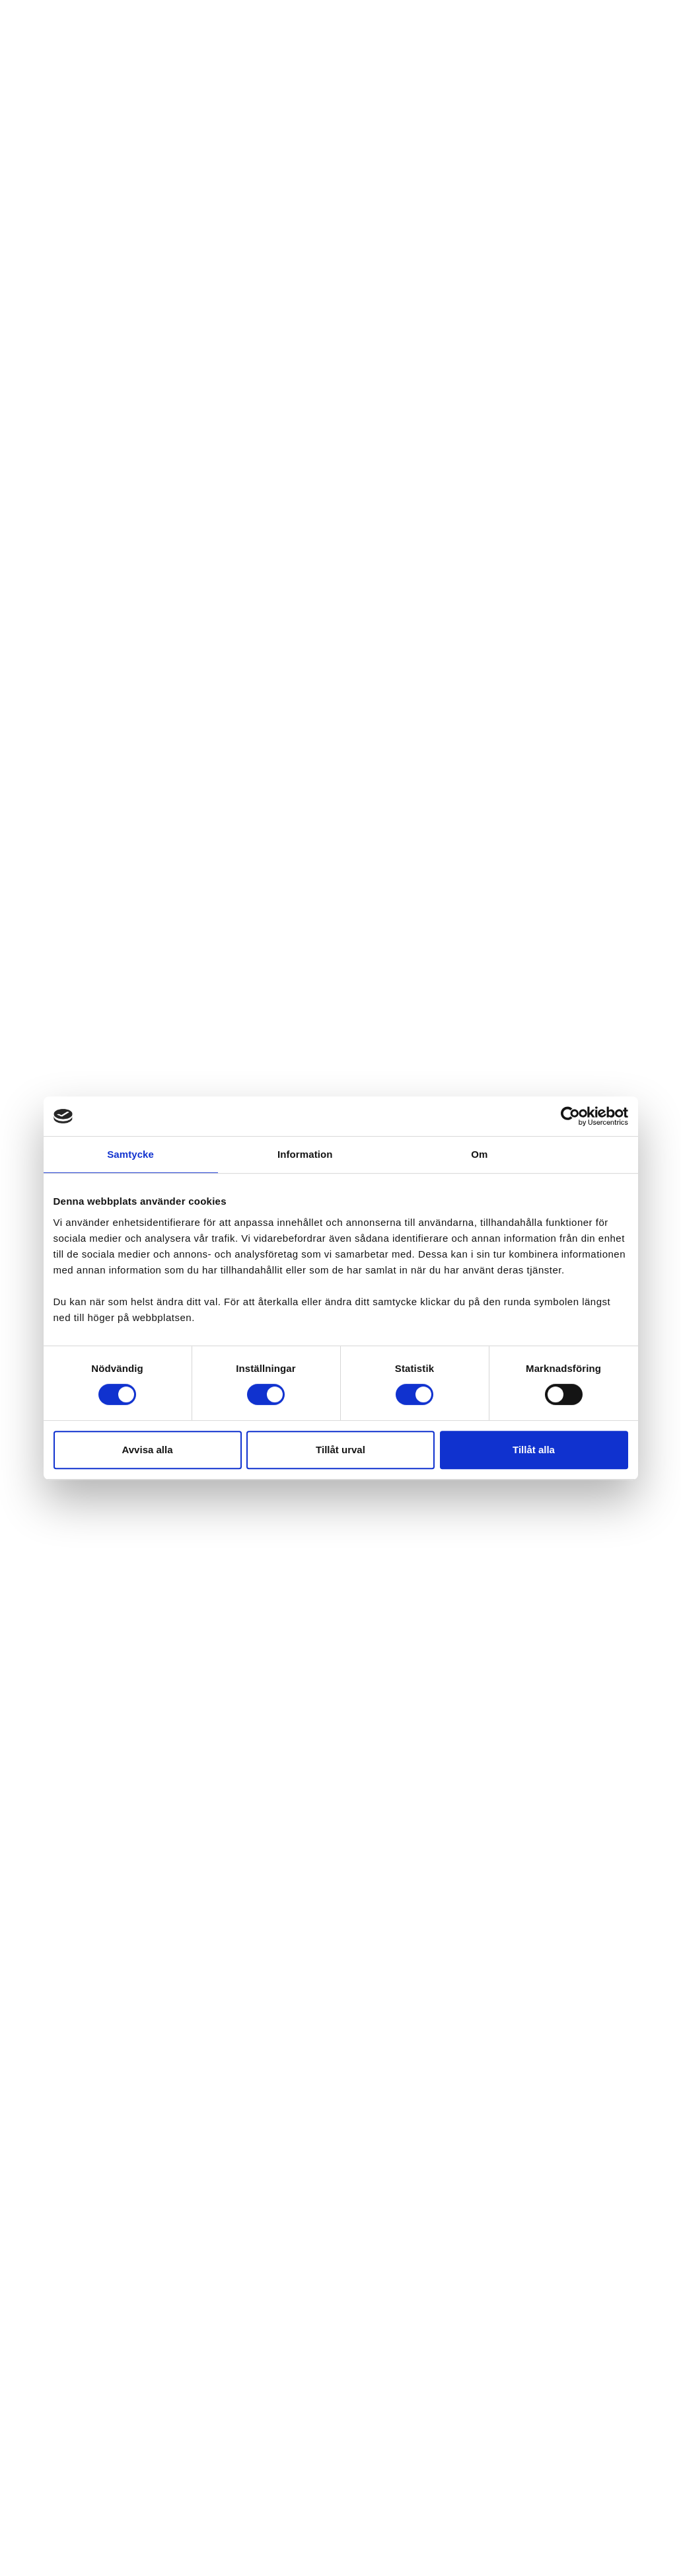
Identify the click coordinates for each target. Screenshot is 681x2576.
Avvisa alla (147, 1449)
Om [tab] (479, 1154)
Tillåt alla (534, 1449)
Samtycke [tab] (130, 1154)
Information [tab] (305, 1154)
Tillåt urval (340, 1449)
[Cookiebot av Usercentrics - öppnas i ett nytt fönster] (570, 1116)
